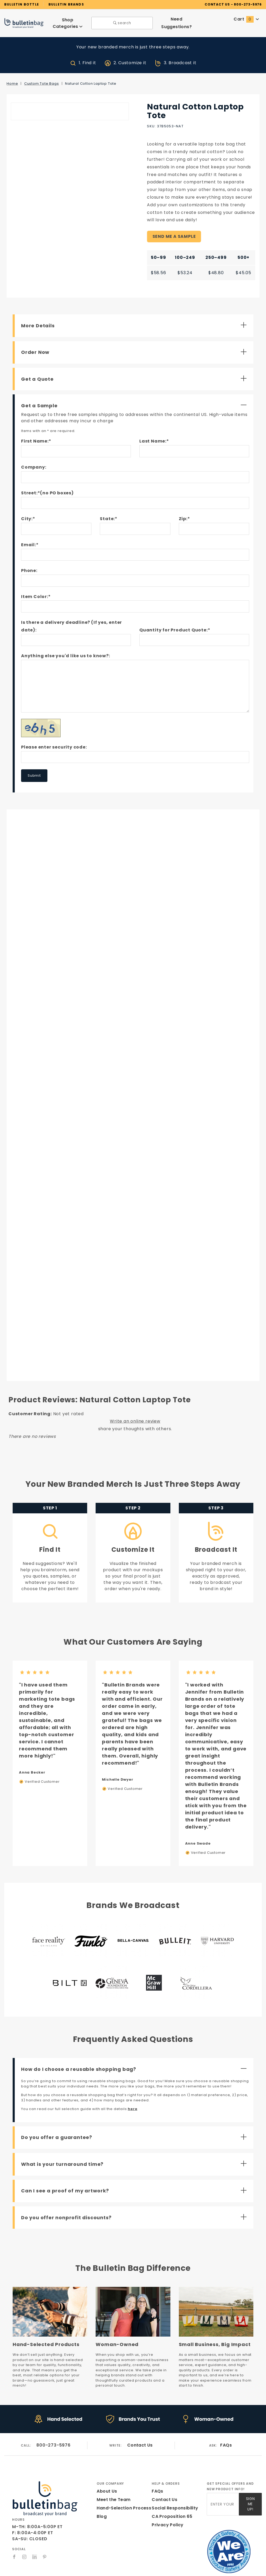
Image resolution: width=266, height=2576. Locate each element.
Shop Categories (67, 22)
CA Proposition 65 (171, 2502)
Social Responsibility (174, 2494)
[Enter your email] (222, 2488)
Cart (246, 18)
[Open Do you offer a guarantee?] (135, 2128)
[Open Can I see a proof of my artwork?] (135, 2181)
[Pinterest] (45, 2542)
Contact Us (140, 2431)
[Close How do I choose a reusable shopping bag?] (135, 2060)
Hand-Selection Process (122, 2494)
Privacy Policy (167, 2510)
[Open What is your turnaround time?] (135, 2155)
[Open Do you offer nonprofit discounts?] (135, 2208)
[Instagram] (24, 2542)
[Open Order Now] (135, 342)
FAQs (226, 2431)
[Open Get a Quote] (135, 369)
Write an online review (135, 1412)
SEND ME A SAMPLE (174, 227)
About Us (106, 2477)
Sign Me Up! (250, 2488)
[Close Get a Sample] (135, 396)
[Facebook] (14, 2542)
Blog (101, 2502)
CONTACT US (217, 4)
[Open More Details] (135, 316)
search (122, 22)
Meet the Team (112, 2485)
